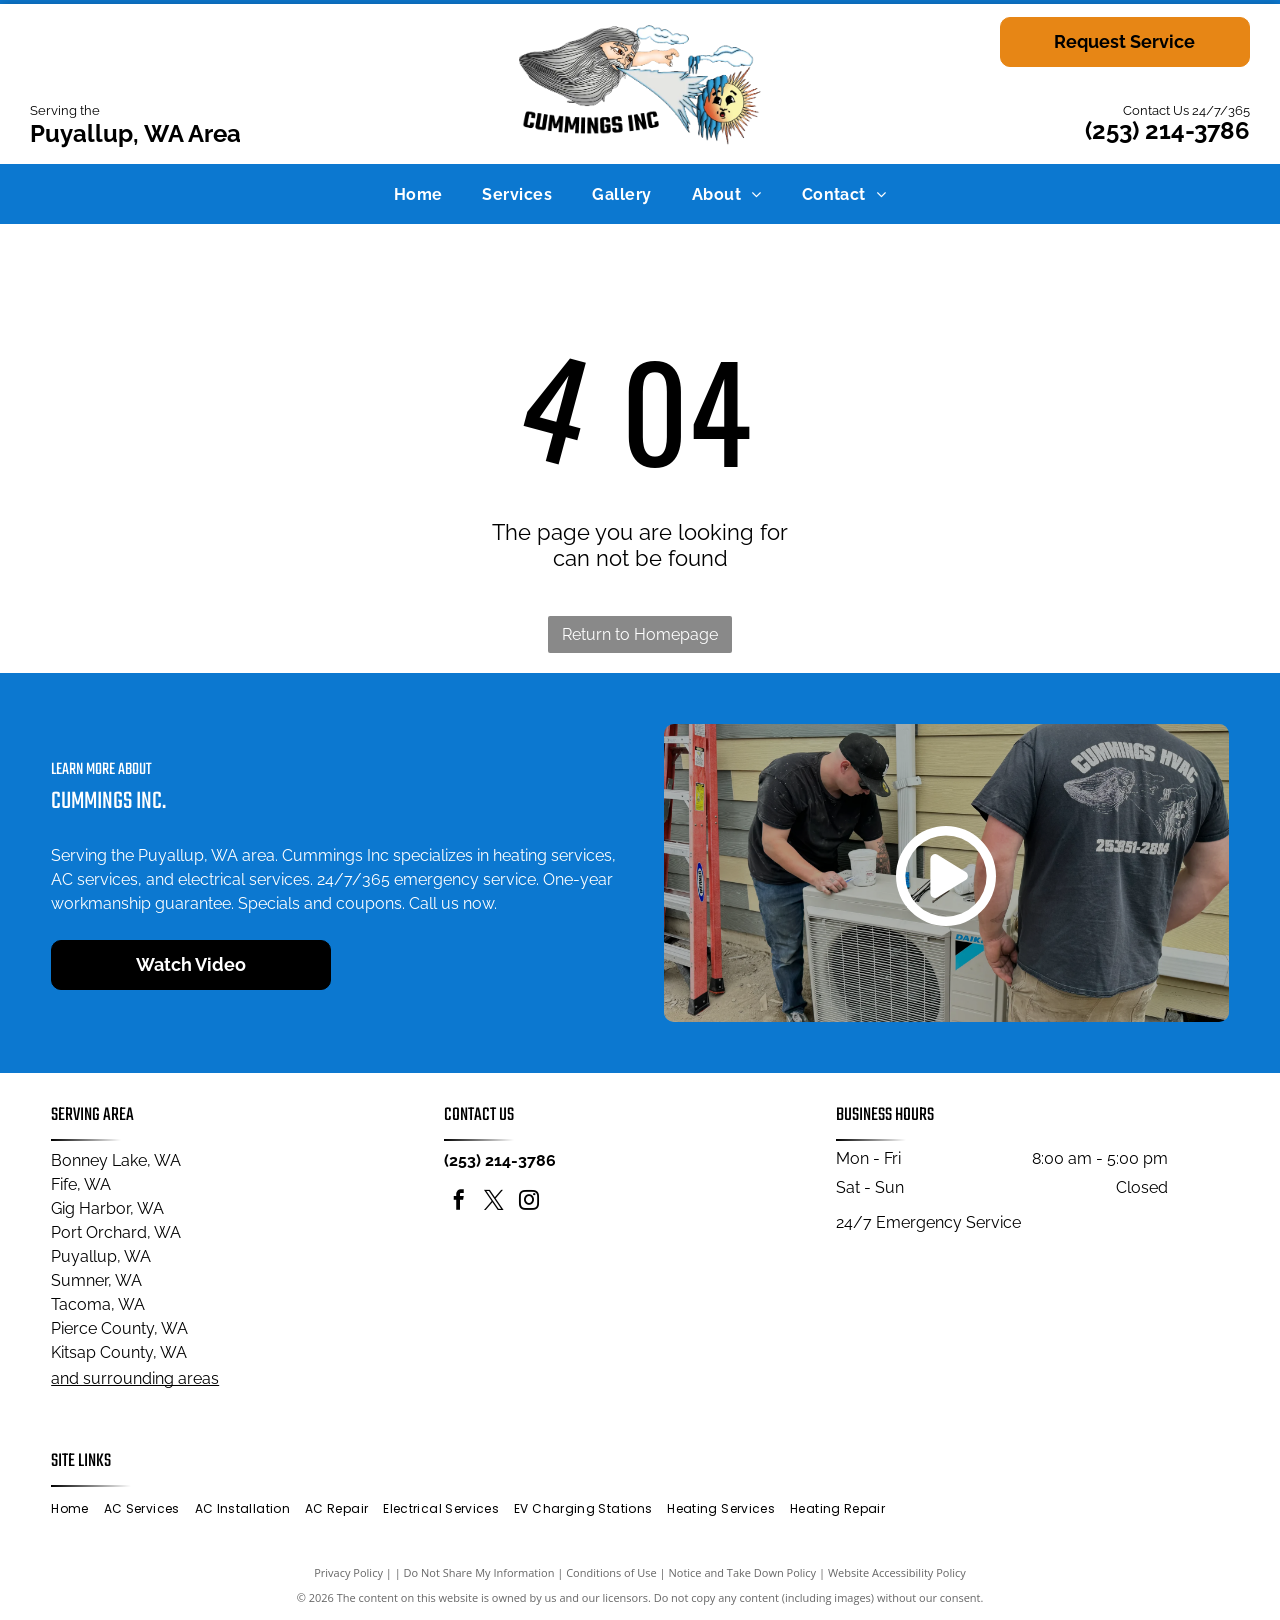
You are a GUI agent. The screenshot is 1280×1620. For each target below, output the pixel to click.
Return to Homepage (640, 634)
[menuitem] (418, 193)
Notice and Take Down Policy (743, 1572)
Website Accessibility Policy (897, 1572)
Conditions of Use (611, 1572)
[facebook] (459, 1202)
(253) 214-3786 (1167, 130)
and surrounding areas (135, 1378)
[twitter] (494, 1202)
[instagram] (529, 1202)
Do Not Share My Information (479, 1572)
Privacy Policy (348, 1572)
